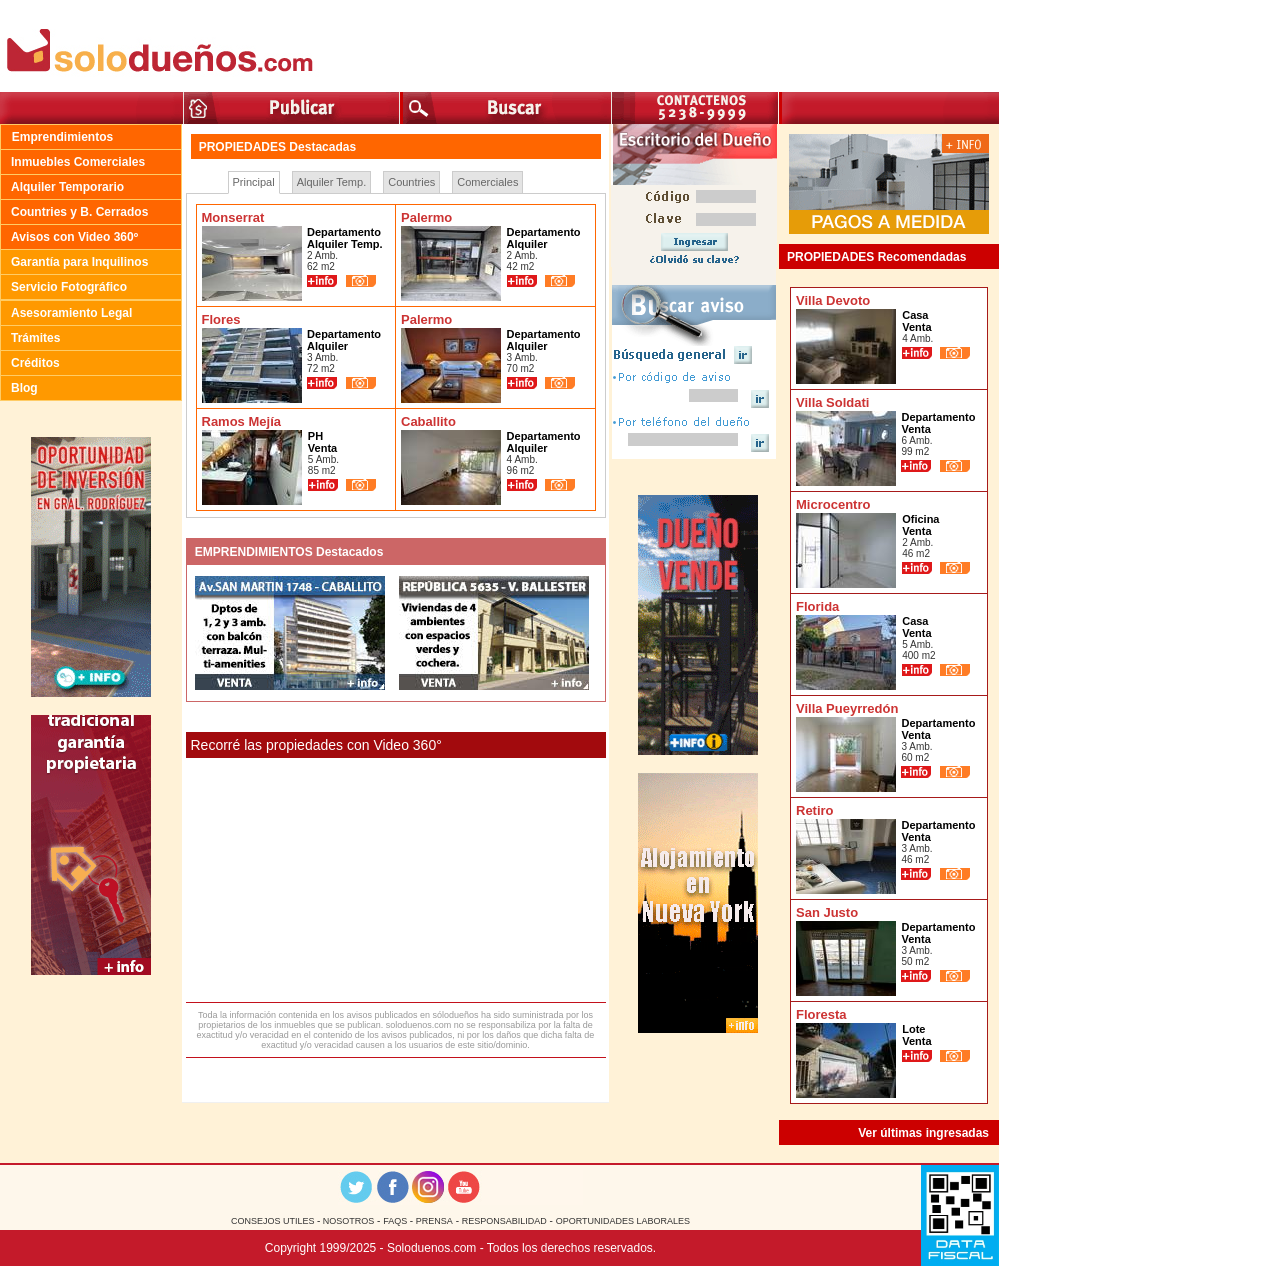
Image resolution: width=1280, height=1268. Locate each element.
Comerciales (487, 182)
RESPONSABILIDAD (504, 1221)
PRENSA (434, 1221)
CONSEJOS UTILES (274, 1221)
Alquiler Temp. (332, 182)
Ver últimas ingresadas (923, 1133)
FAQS (396, 1221)
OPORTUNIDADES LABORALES (623, 1221)
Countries (411, 182)
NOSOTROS (347, 1221)
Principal (254, 182)
